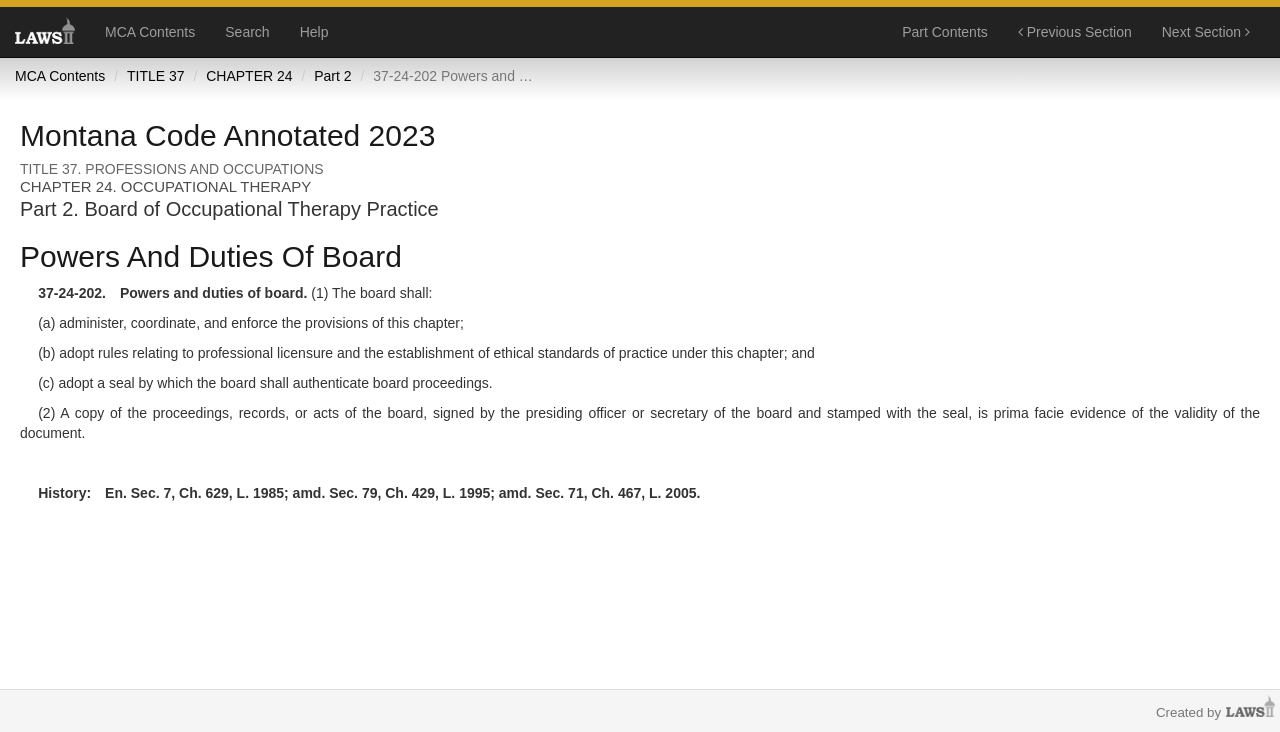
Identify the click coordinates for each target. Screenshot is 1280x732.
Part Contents (945, 32)
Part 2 (332, 76)
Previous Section (1075, 32)
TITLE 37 (156, 76)
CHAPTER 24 (249, 76)
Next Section (1206, 32)
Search (247, 32)
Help (314, 32)
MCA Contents (150, 32)
